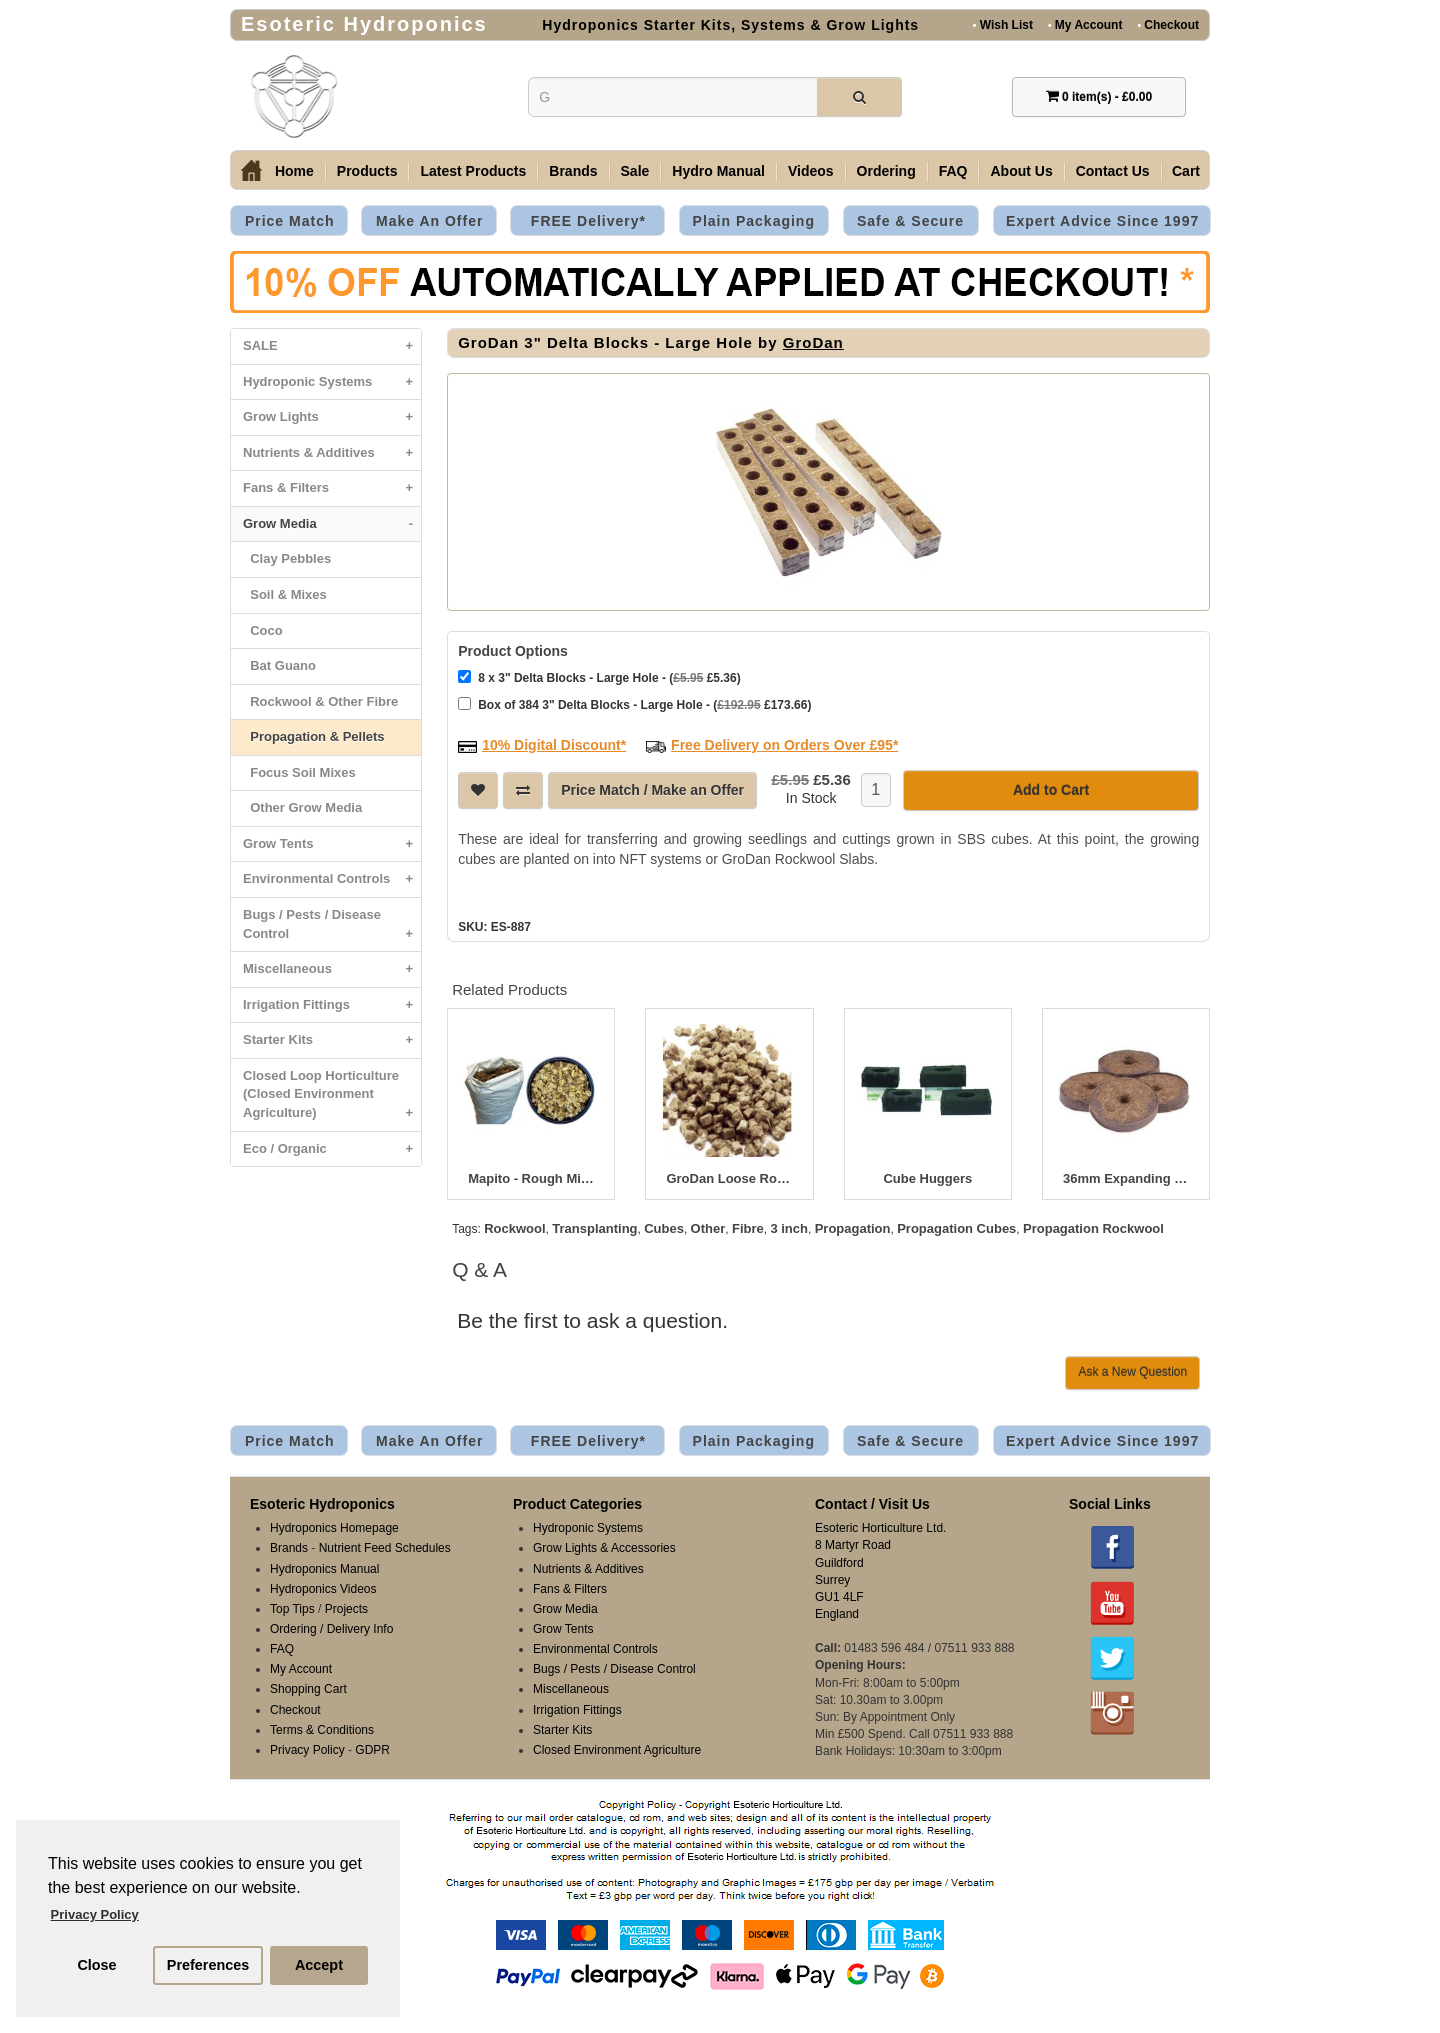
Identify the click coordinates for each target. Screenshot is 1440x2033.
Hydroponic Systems (332, 382)
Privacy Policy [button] (95, 1914)
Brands (573, 171)
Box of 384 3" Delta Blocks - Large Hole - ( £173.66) (634, 704)
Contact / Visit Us (872, 1504)
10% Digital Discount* (554, 745)
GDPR (372, 1750)
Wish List (1003, 24)
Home (294, 171)
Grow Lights (332, 417)
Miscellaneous (332, 969)
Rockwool (514, 1228)
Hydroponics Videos (323, 1589)
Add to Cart (1051, 790)
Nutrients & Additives (332, 453)
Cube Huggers (927, 1179)
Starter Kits (332, 1040)
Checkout (1168, 24)
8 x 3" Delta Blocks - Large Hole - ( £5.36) (599, 677)
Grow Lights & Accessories (604, 1548)
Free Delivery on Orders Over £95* (784, 745)
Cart (1186, 171)
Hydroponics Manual (324, 1569)
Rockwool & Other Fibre (320, 701)
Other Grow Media (302, 807)
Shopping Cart (308, 1689)
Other (708, 1228)
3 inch (789, 1228)
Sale (635, 171)
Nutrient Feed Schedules (385, 1548)
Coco (263, 630)
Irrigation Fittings (332, 1005)
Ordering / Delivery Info (331, 1629)
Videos (811, 171)
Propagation (853, 1228)
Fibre (748, 1228)
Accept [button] (319, 1965)
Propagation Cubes (956, 1228)
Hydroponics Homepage (334, 1528)
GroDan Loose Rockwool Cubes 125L (729, 1179)
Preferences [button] (208, 1965)
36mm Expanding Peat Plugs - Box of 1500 (1126, 1179)
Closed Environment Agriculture (617, 1750)
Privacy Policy (307, 1750)
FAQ (953, 171)
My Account (1085, 24)
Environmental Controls (332, 879)
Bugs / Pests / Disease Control (332, 929)
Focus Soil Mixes (299, 772)
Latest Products (473, 171)
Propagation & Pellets (314, 736)
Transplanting (594, 1228)
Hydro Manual (718, 171)
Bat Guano (279, 665)
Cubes (664, 1228)
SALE (332, 346)
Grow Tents (332, 844)
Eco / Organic (332, 1149)
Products (367, 171)
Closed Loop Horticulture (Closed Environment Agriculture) (332, 1099)
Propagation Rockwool (1093, 1228)
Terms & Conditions (322, 1730)
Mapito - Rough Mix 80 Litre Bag (531, 1179)
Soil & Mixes (285, 594)
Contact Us (1113, 171)
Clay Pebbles (287, 558)
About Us (1021, 171)
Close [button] (96, 1965)
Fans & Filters (332, 488)
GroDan (813, 342)
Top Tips (292, 1609)
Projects (346, 1609)
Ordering (886, 171)
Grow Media (332, 524)
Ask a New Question (1132, 1372)
